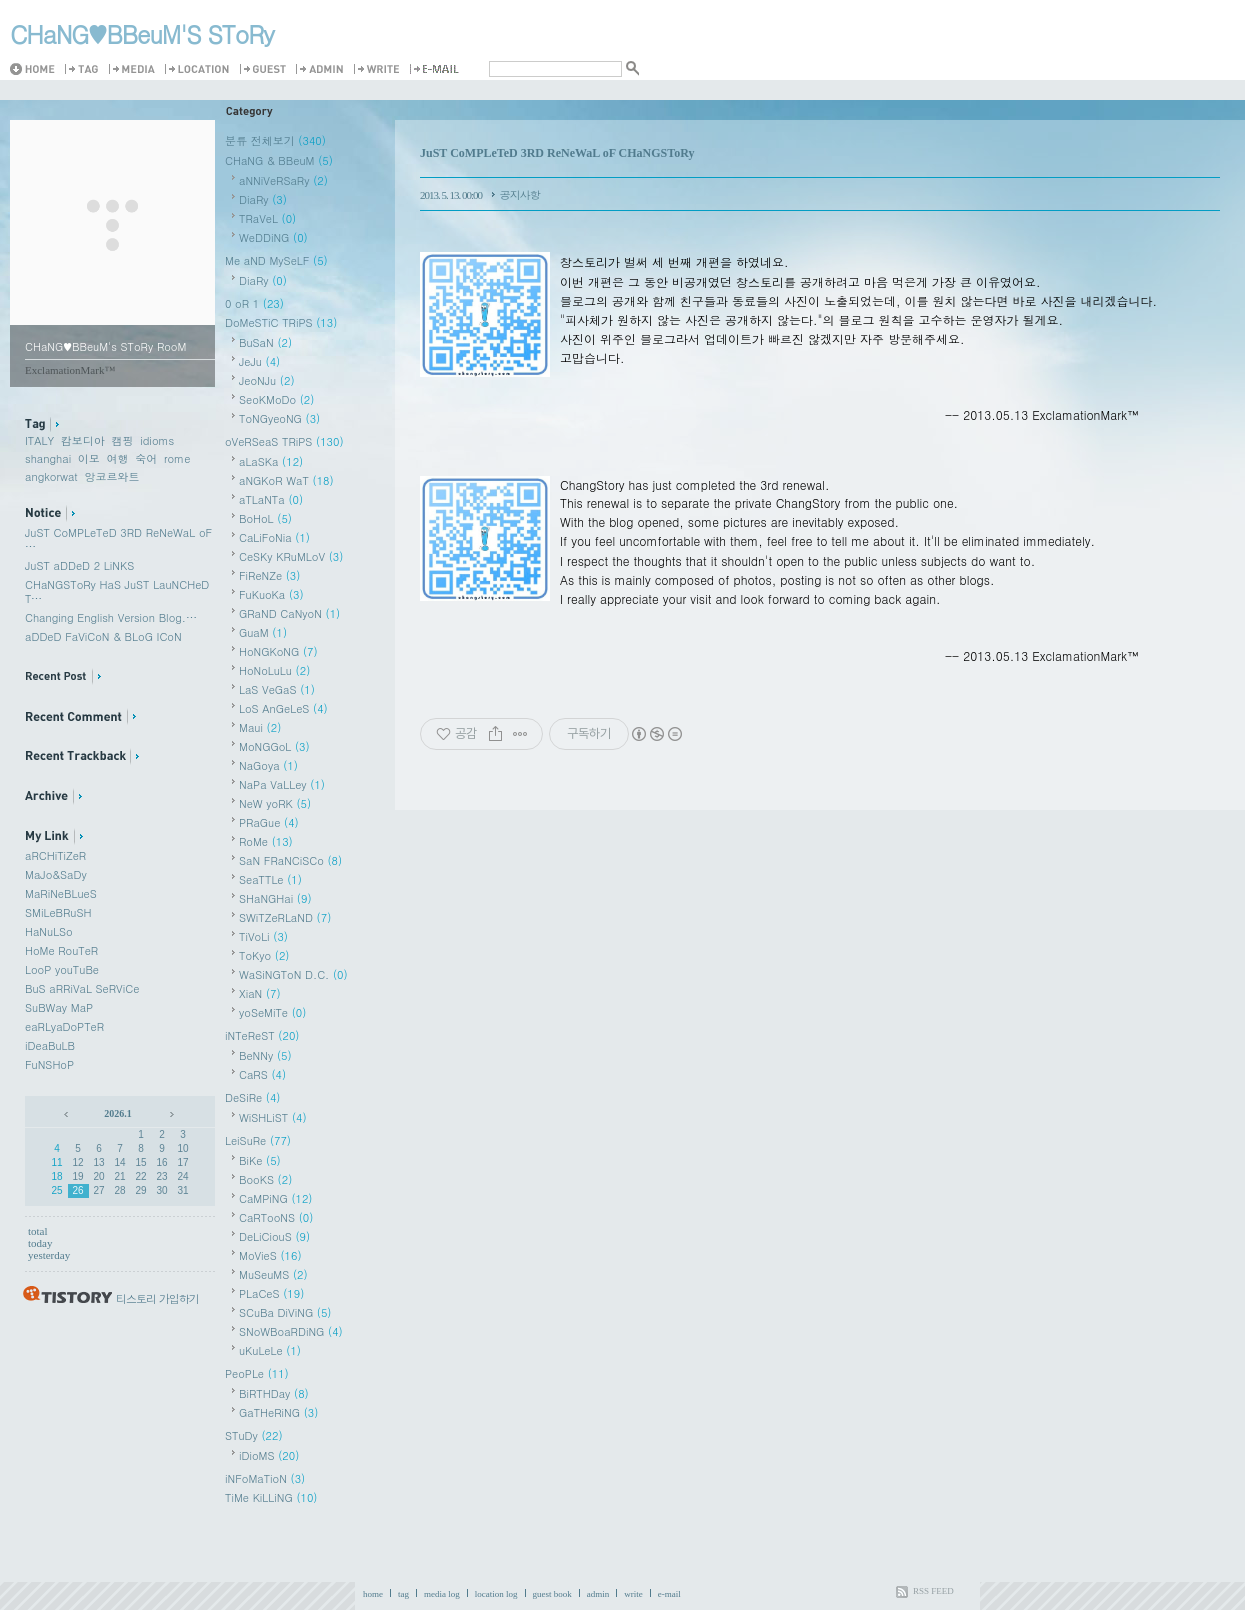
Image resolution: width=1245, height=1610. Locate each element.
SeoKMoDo (276, 399)
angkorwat (51, 476)
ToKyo (264, 955)
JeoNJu (267, 380)
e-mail (669, 1594)
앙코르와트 (111, 476)
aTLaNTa (271, 499)
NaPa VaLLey (282, 784)
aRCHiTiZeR (55, 855)
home (373, 1594)
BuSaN (265, 342)
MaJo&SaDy (56, 874)
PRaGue (269, 822)
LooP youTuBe (62, 969)
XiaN (260, 993)
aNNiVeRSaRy (283, 180)
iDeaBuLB (50, 1045)
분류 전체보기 (275, 140)
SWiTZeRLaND (285, 917)
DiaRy (263, 199)
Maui (260, 727)
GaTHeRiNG (278, 1412)
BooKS (265, 1179)
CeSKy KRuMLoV (291, 556)
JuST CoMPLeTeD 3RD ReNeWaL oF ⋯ (118, 539)
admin (598, 1594)
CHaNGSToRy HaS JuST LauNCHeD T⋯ (117, 591)
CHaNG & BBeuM (279, 160)
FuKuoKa (271, 594)
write (633, 1594)
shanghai (48, 458)
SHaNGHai (275, 898)
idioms (157, 440)
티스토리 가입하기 (157, 1298)
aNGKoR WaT (286, 480)
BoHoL (265, 518)
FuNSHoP (49, 1064)
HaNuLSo (49, 931)
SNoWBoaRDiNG (291, 1331)
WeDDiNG (273, 237)
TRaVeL (267, 218)
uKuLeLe (270, 1350)
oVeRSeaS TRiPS (284, 441)
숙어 (146, 458)
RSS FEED (933, 1591)
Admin (323, 69)
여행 (118, 458)
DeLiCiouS (274, 1236)
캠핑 (123, 440)
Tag (85, 69)
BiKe (260, 1160)
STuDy (254, 1435)
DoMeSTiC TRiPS (281, 322)
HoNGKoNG (278, 651)
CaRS (262, 1074)
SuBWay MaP (59, 1007)
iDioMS (269, 1455)
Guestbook (266, 69)
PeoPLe (257, 1373)
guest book (552, 1594)
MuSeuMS (273, 1274)
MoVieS (270, 1255)
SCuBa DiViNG (285, 1312)
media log (442, 1594)
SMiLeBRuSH (58, 912)
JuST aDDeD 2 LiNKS (79, 565)
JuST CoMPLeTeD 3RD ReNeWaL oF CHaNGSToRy (557, 153)
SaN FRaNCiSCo (290, 860)
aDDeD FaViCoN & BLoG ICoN (103, 636)
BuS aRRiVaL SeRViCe (82, 988)
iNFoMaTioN (265, 1478)
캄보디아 (83, 440)
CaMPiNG (276, 1198)
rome (177, 458)
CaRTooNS (276, 1217)
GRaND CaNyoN (289, 613)
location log (496, 1594)
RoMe (266, 841)
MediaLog (135, 69)
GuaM (263, 632)
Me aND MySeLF (276, 260)
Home (36, 69)
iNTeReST (262, 1035)
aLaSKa (271, 461)
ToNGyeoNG (279, 418)
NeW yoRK (275, 803)
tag (403, 1594)
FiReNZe (269, 575)
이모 (89, 458)
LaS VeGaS (277, 689)
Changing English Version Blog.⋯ (111, 617)
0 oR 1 (254, 303)
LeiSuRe (258, 1140)
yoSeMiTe (272, 1012)
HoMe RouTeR (61, 950)
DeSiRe (253, 1097)
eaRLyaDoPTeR (64, 1026)
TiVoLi (263, 936)
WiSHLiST (273, 1117)
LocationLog (200, 69)
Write (380, 69)
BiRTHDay (274, 1393)
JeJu (259, 361)
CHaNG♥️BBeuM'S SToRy (142, 34)
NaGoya (268, 765)
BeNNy (265, 1055)
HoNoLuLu (274, 670)
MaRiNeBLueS (61, 893)
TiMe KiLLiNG (271, 1497)
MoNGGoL (274, 746)
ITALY (39, 440)
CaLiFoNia (274, 537)
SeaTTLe (270, 879)
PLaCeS (271, 1293)
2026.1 (118, 1113)
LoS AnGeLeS (283, 708)
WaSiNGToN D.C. (293, 974)
